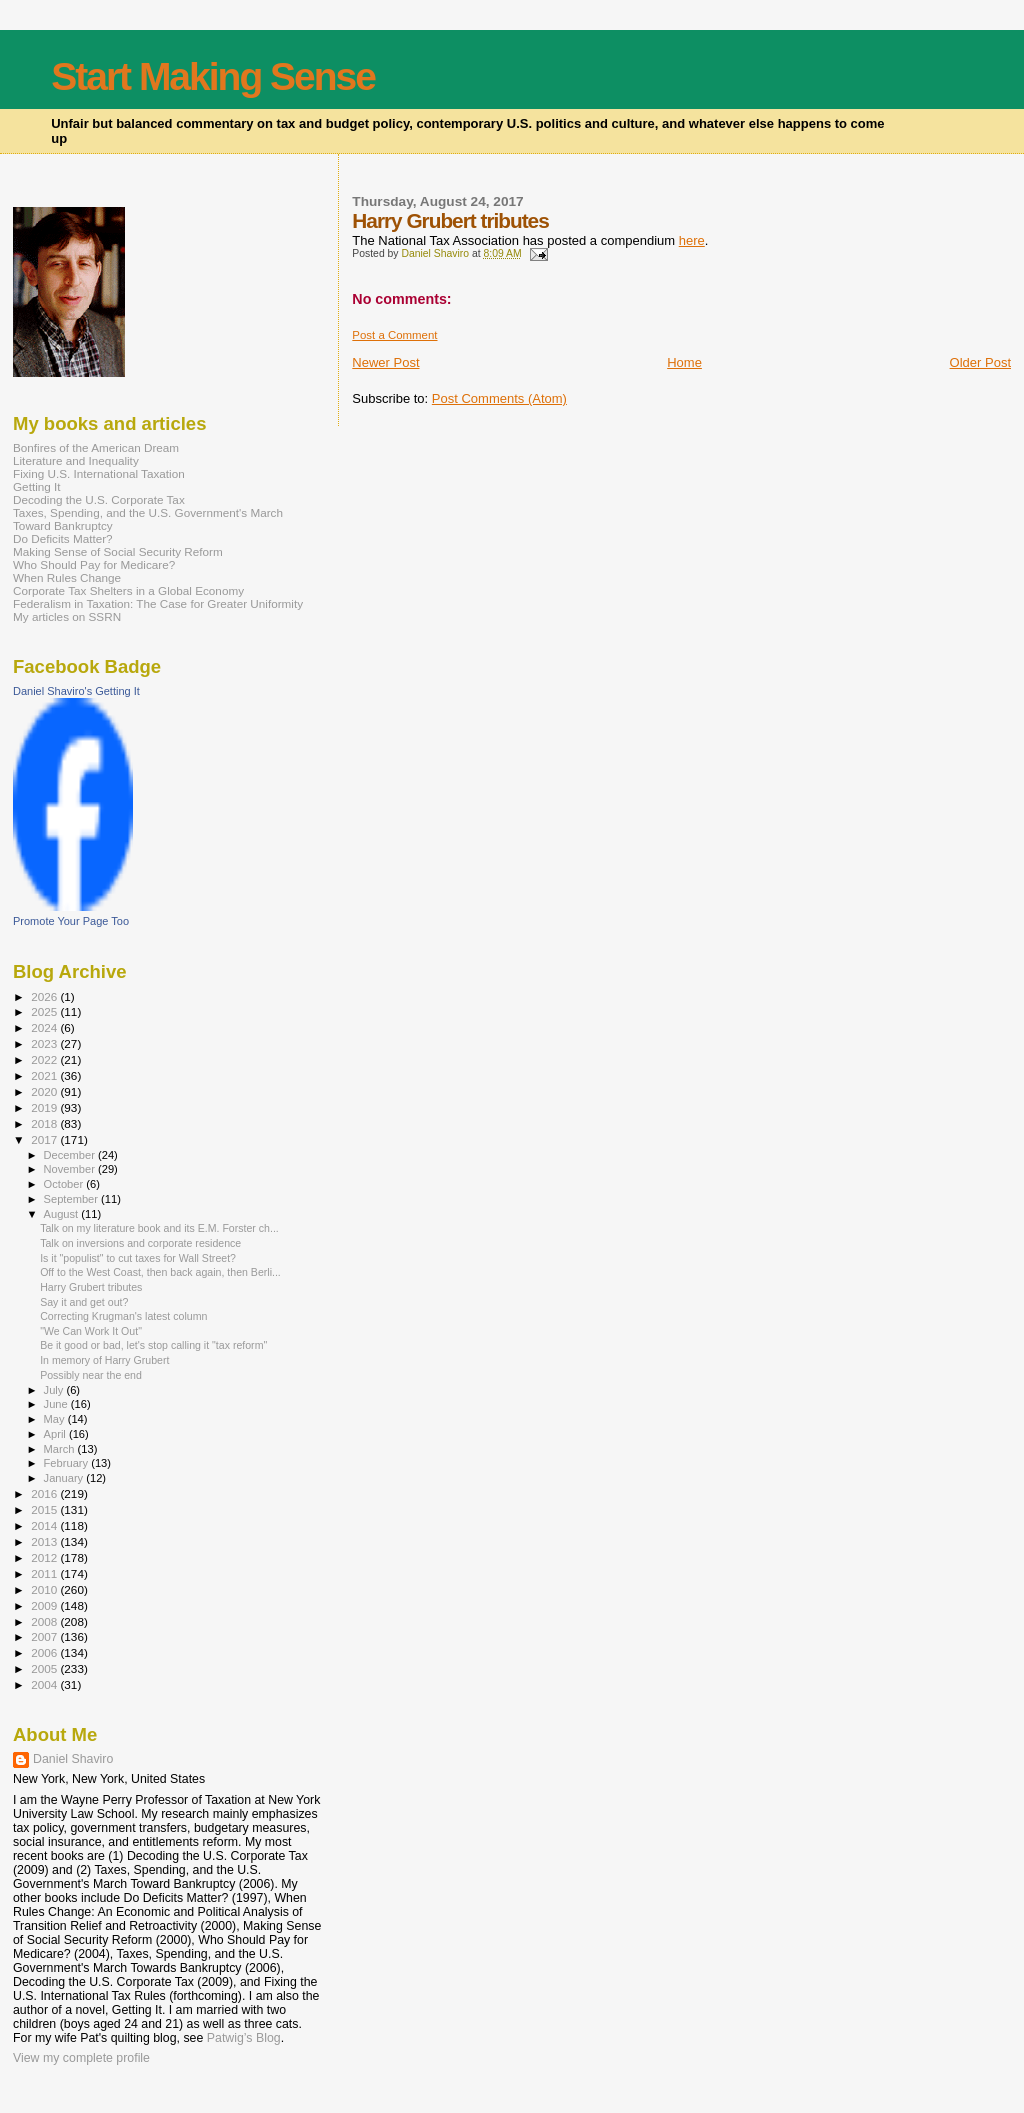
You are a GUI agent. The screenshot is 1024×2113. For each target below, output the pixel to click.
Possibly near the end (91, 1375)
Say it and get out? (84, 1302)
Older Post (980, 362)
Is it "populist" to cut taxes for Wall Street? (138, 1258)
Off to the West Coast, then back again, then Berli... (160, 1272)
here (692, 240)
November (71, 1169)
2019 (45, 1107)
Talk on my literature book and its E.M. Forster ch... (159, 1228)
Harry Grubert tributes (91, 1287)
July (55, 1390)
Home (684, 362)
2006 (45, 1652)
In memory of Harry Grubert (104, 1360)
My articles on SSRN (67, 616)
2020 (45, 1091)
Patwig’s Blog (244, 2038)
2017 (45, 1139)
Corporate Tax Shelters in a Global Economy (128, 590)
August (63, 1214)
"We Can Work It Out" (91, 1331)
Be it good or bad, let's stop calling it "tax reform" (153, 1345)
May (56, 1419)
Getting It (37, 486)
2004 (45, 1684)
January (65, 1478)
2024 (45, 1027)
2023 (45, 1043)
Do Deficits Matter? (63, 538)
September (73, 1199)
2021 (45, 1075)
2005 (45, 1668)
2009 (45, 1605)
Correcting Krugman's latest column (123, 1316)
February (68, 1463)
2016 (45, 1493)
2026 (45, 996)
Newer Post (385, 362)
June (57, 1404)
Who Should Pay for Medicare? (94, 564)
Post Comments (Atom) (499, 398)
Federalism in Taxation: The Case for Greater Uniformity (158, 603)
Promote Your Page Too (71, 921)
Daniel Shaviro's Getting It (76, 691)
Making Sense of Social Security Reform (118, 551)
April (56, 1434)
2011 (45, 1573)
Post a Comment (394, 335)
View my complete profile (81, 2058)
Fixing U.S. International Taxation (99, 473)
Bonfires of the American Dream (96, 447)
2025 (45, 1011)
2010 (45, 1589)
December (71, 1155)
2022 (45, 1059)
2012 (45, 1557)
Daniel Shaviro (73, 1759)
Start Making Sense (213, 76)
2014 (45, 1525)
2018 (45, 1123)
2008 (45, 1621)
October (65, 1184)
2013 (45, 1541)
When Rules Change (67, 577)
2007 (45, 1636)
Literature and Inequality (76, 460)
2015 (45, 1509)
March (61, 1449)
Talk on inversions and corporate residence (140, 1243)
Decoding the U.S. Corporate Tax (99, 499)
